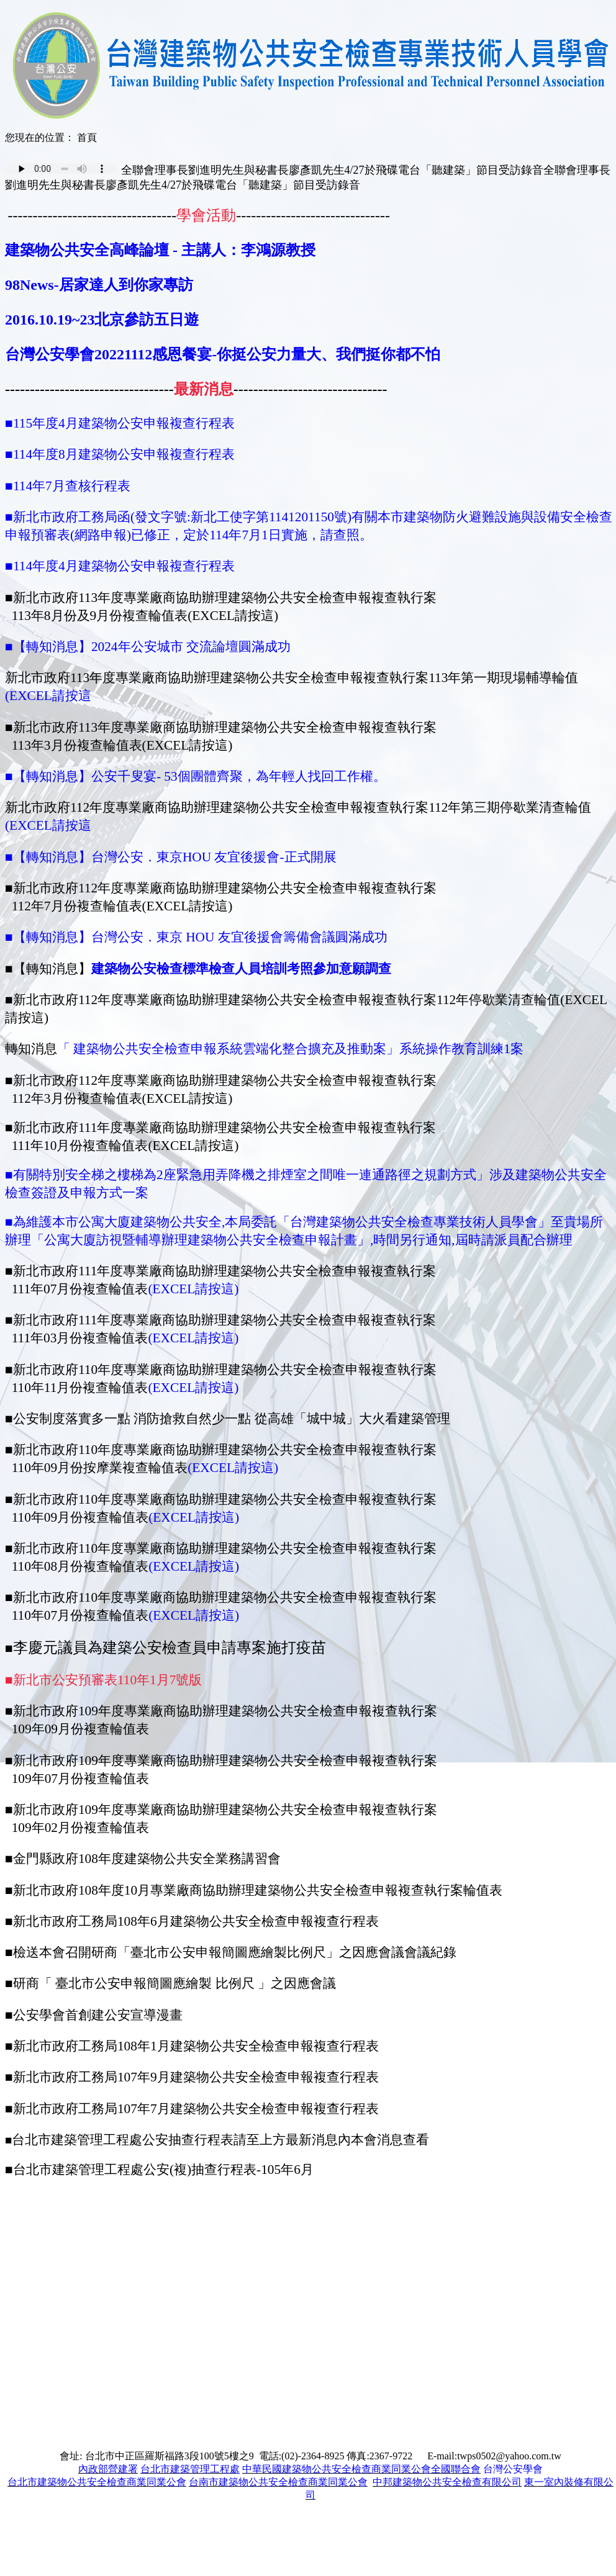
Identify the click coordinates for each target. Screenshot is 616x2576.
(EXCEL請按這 (48, 695)
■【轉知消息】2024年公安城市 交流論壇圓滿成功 (148, 646)
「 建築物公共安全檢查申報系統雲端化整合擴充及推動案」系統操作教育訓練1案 (290, 1048)
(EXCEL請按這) (193, 1288)
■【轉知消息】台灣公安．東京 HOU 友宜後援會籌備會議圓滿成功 (196, 937)
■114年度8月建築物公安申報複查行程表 (120, 454)
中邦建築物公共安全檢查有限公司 (447, 2482)
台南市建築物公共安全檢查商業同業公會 (278, 2482)
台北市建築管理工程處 (190, 2469)
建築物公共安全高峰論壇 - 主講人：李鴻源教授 (160, 250)
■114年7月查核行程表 (67, 485)
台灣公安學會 (513, 2469)
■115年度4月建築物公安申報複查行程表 (120, 423)
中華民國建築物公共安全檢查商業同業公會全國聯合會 (361, 2469)
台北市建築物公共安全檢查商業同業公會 (96, 2482)
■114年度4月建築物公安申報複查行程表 (120, 566)
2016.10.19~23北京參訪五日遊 (102, 320)
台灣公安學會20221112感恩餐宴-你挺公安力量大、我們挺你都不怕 (222, 354)
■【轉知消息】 (48, 776)
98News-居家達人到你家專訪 (99, 285)
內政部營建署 (108, 2469)
